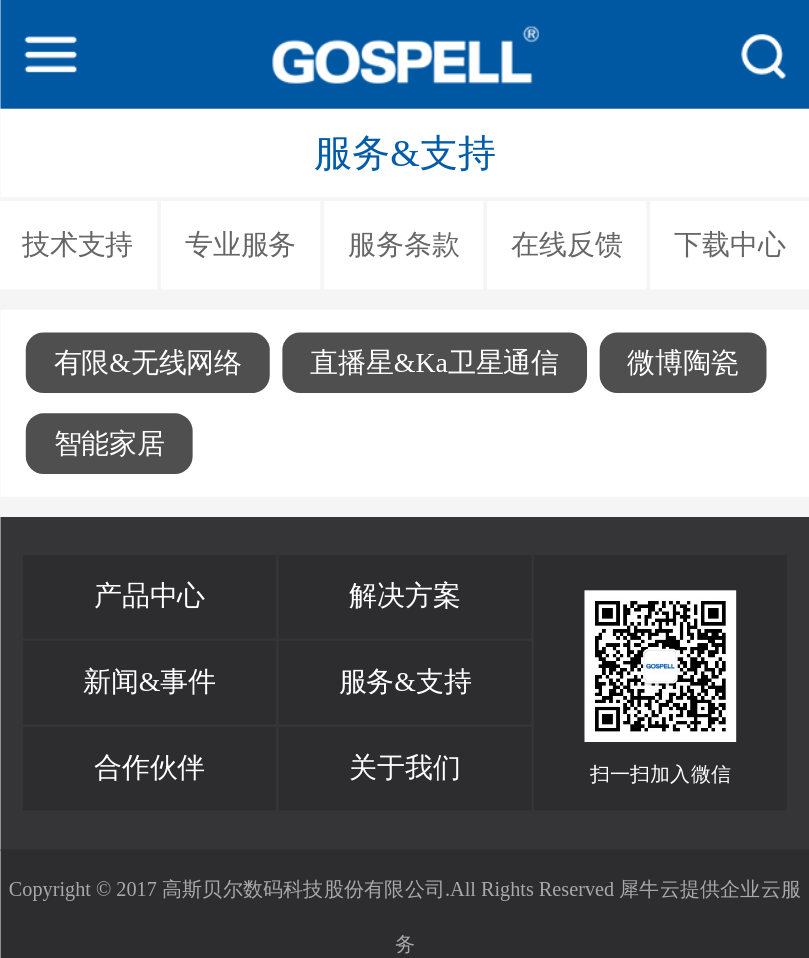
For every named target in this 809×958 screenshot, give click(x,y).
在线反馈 (566, 245)
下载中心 (729, 245)
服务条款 (403, 245)
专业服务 (240, 245)
